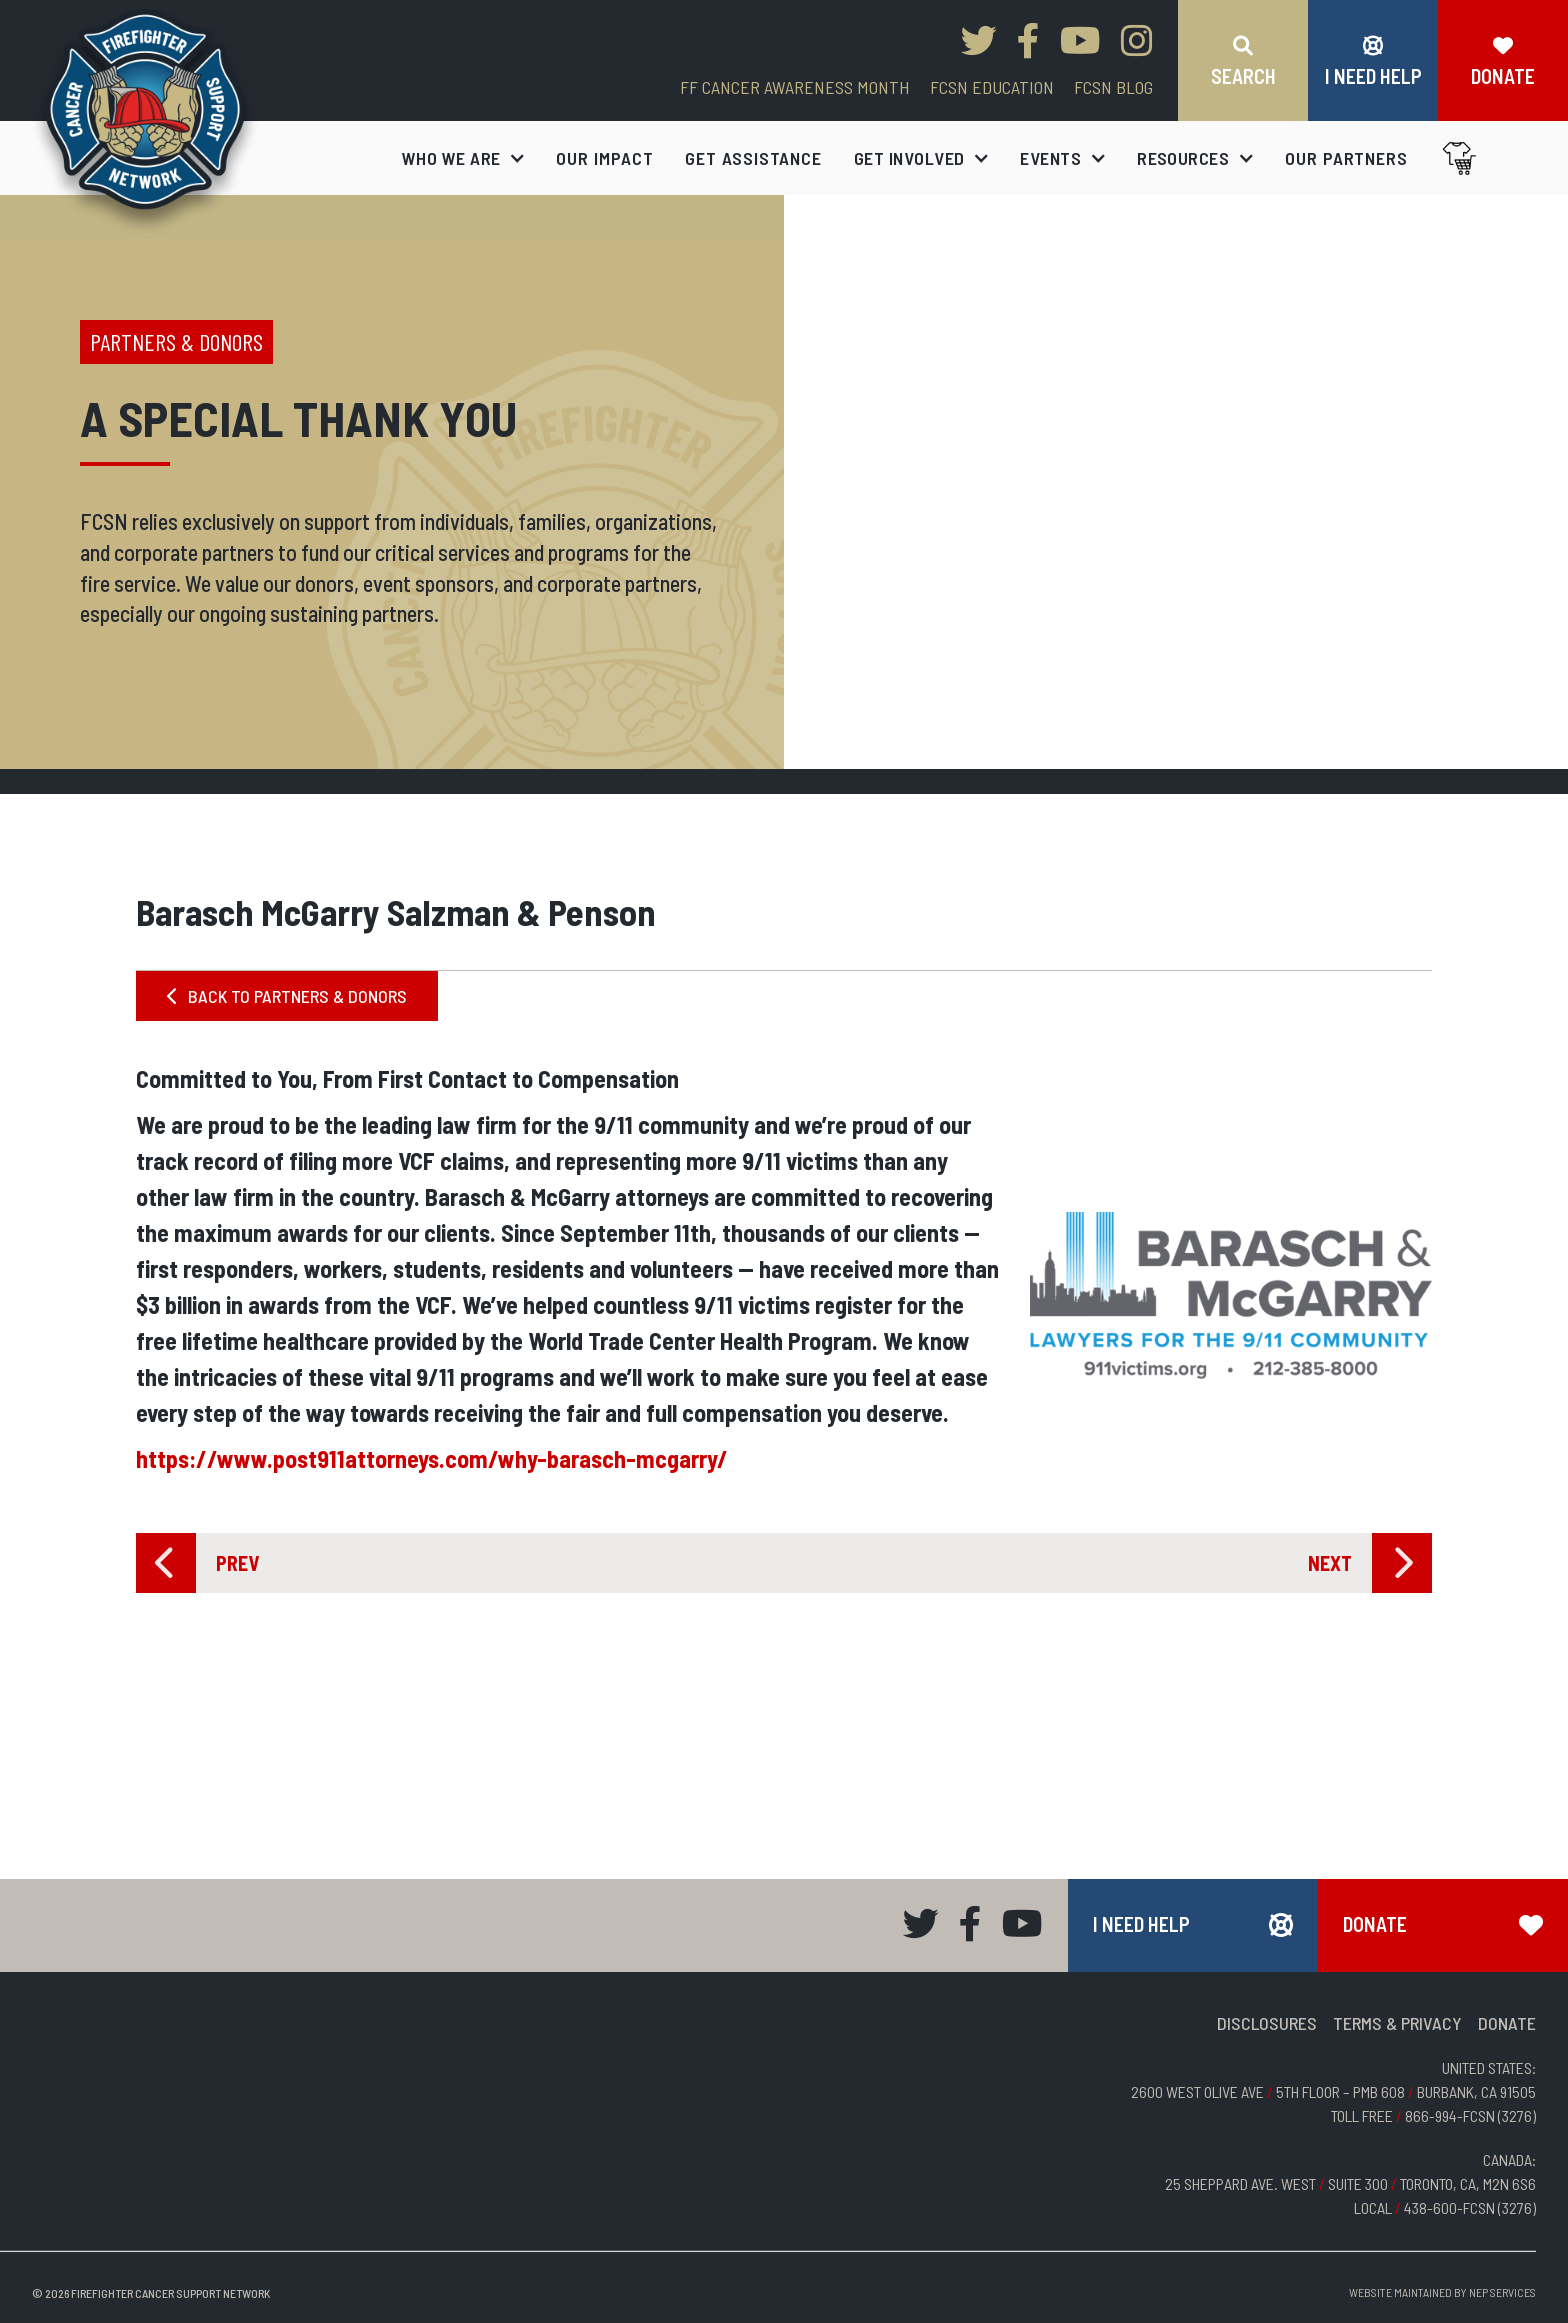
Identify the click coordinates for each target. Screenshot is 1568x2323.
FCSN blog (1113, 87)
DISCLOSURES (1267, 2023)
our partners (1346, 158)
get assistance (753, 158)
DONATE (1507, 2023)
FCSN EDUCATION (992, 87)
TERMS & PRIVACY (1397, 2023)
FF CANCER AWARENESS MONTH (795, 87)
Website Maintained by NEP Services (1442, 2292)
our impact (604, 158)
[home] (145, 121)
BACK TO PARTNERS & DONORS (287, 996)
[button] (463, 158)
